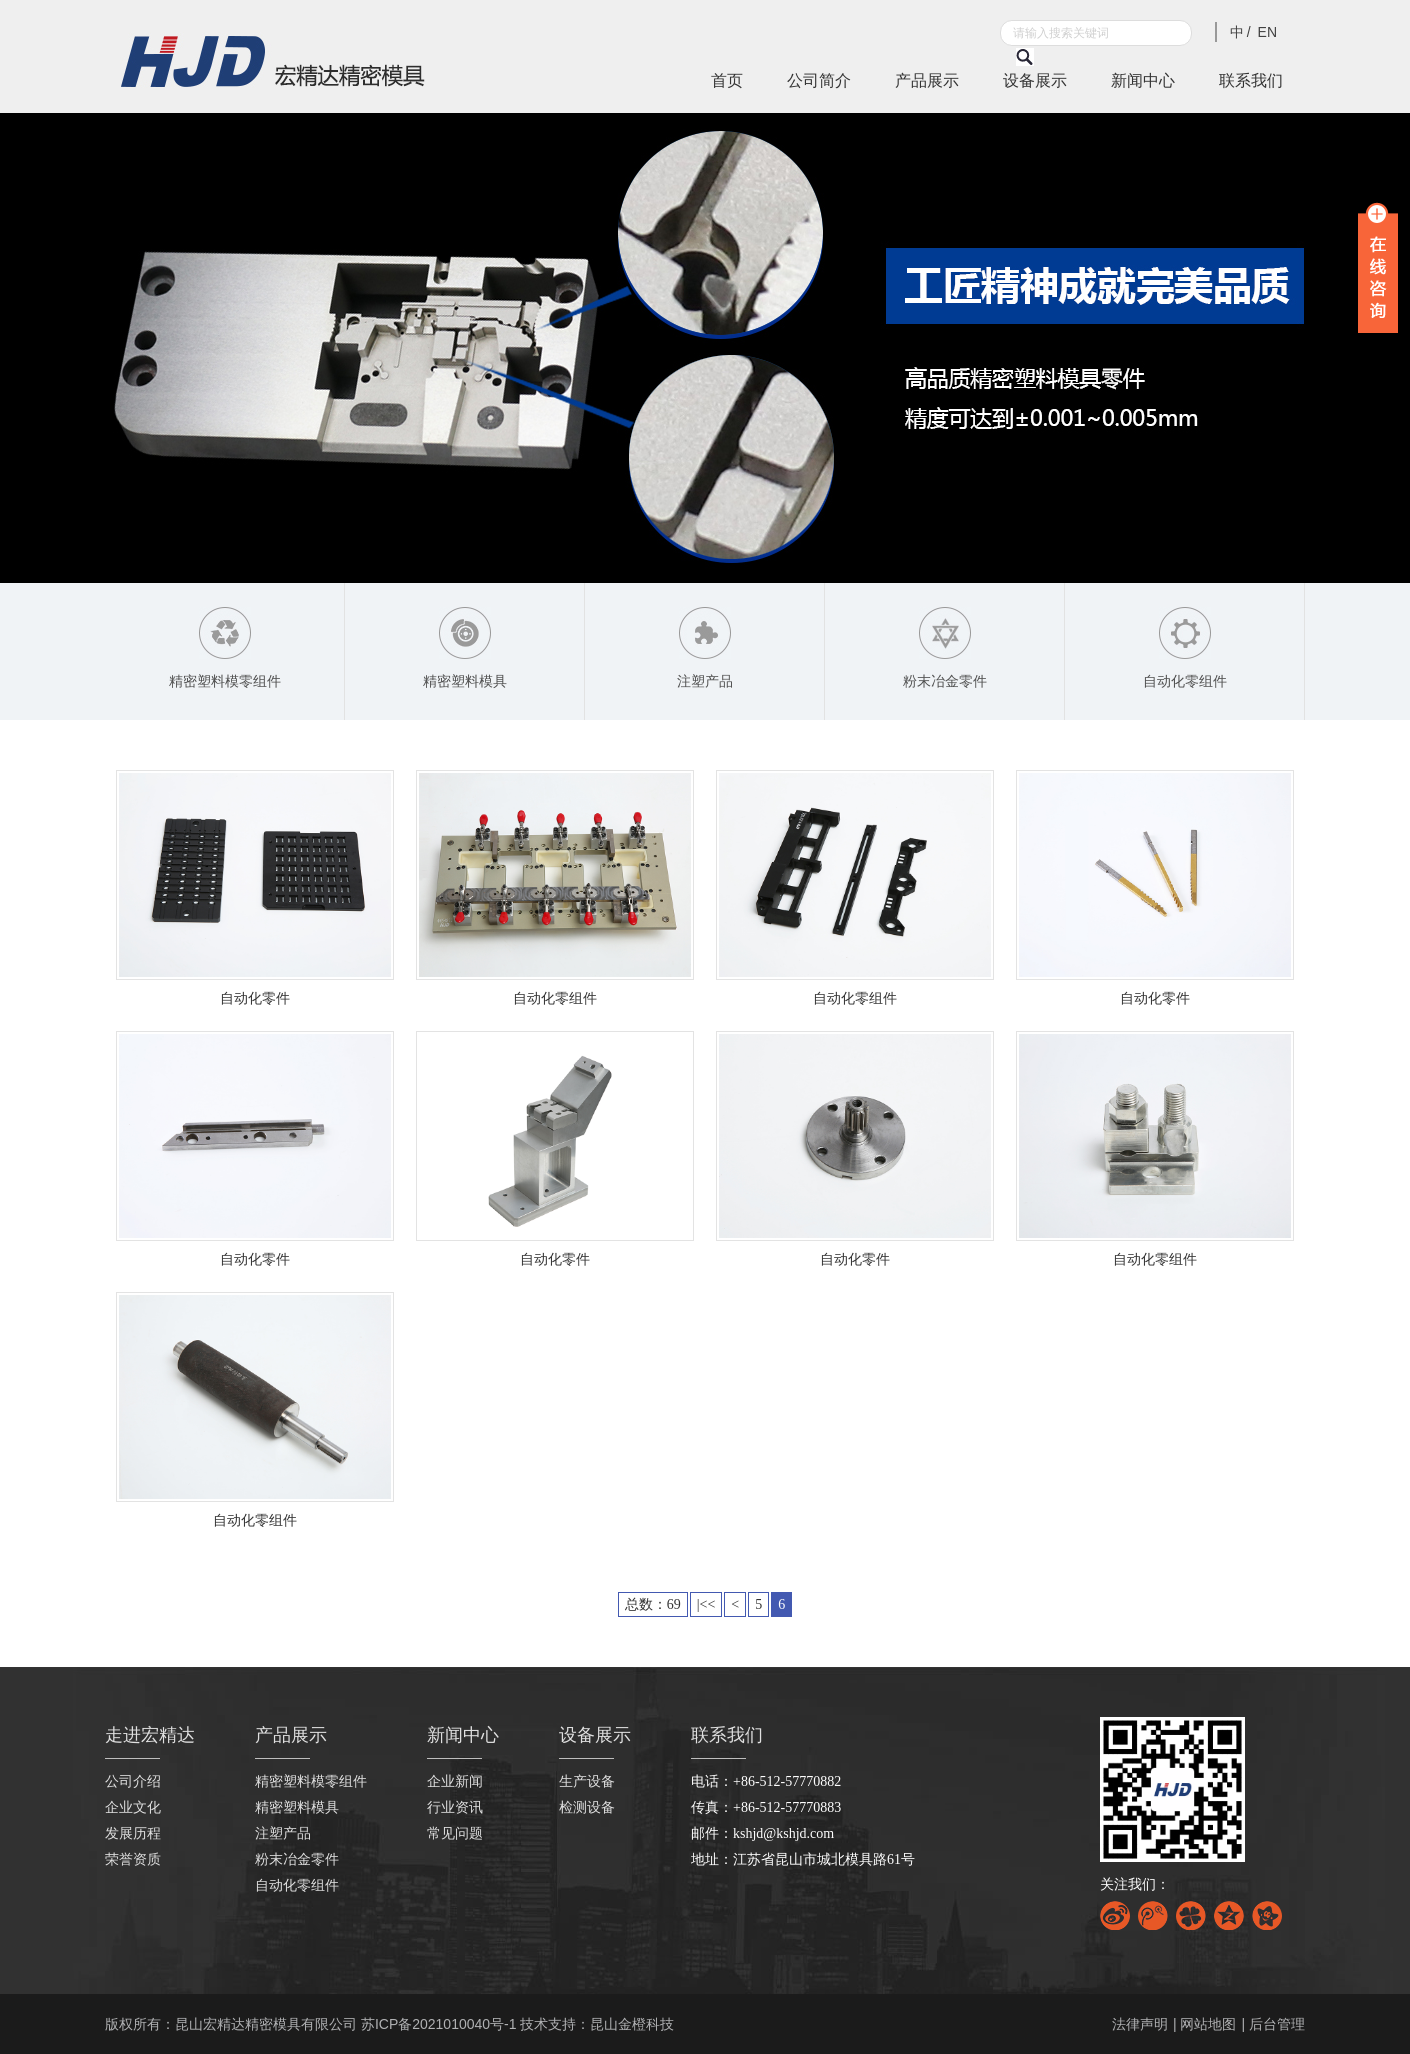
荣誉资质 (133, 1859)
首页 (727, 80)
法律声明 (1140, 2024)
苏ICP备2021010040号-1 (439, 2024)
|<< (706, 1604)
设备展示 (1035, 80)
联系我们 (1251, 80)
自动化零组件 (297, 1885)
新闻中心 (1143, 80)
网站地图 (1208, 2024)
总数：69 (653, 1604)
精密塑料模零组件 (311, 1781)
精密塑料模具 (297, 1807)
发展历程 (133, 1833)
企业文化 (133, 1807)
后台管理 (1277, 2024)
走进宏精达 (150, 1735)
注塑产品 (283, 1833)
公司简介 (819, 80)
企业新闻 (455, 1781)
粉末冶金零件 (297, 1859)
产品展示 (927, 80)
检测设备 (587, 1807)
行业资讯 (455, 1807)
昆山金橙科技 (632, 2024)
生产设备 (587, 1781)
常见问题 (455, 1833)
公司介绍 (133, 1781)
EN (1267, 32)
